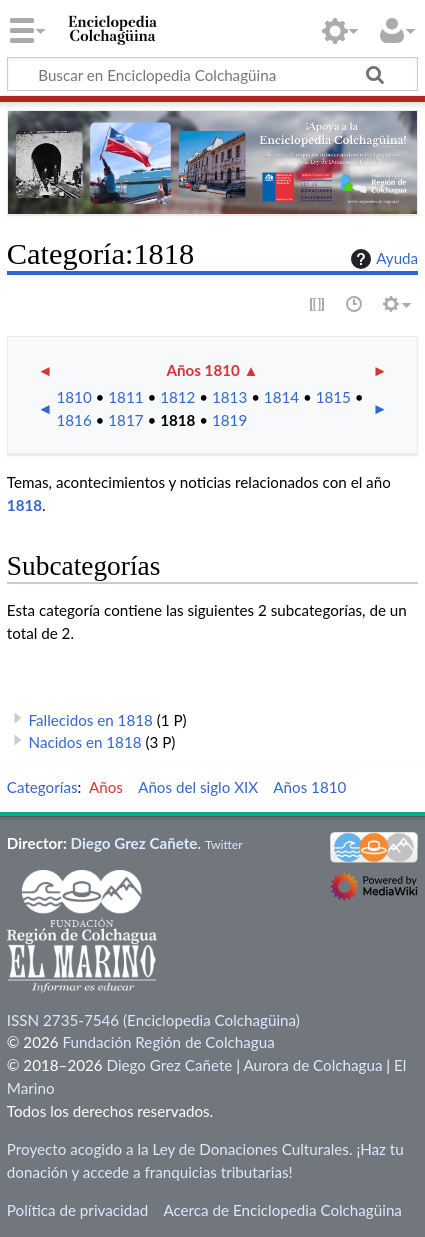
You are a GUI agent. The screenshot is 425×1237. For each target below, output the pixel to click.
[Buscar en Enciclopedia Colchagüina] (212, 74)
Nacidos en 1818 (85, 742)
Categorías (42, 787)
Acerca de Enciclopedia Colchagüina (282, 1210)
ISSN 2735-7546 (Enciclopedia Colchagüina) (153, 1020)
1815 (333, 397)
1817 (125, 420)
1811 (125, 397)
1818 (177, 420)
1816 (73, 420)
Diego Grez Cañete (134, 843)
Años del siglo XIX (198, 787)
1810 (73, 397)
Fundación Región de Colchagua (168, 1042)
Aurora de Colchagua (312, 1065)
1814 (281, 397)
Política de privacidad (77, 1210)
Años (106, 787)
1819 (229, 420)
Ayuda (382, 259)
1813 (229, 397)
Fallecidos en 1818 (91, 720)
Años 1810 (202, 370)
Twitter (224, 844)
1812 (177, 397)
